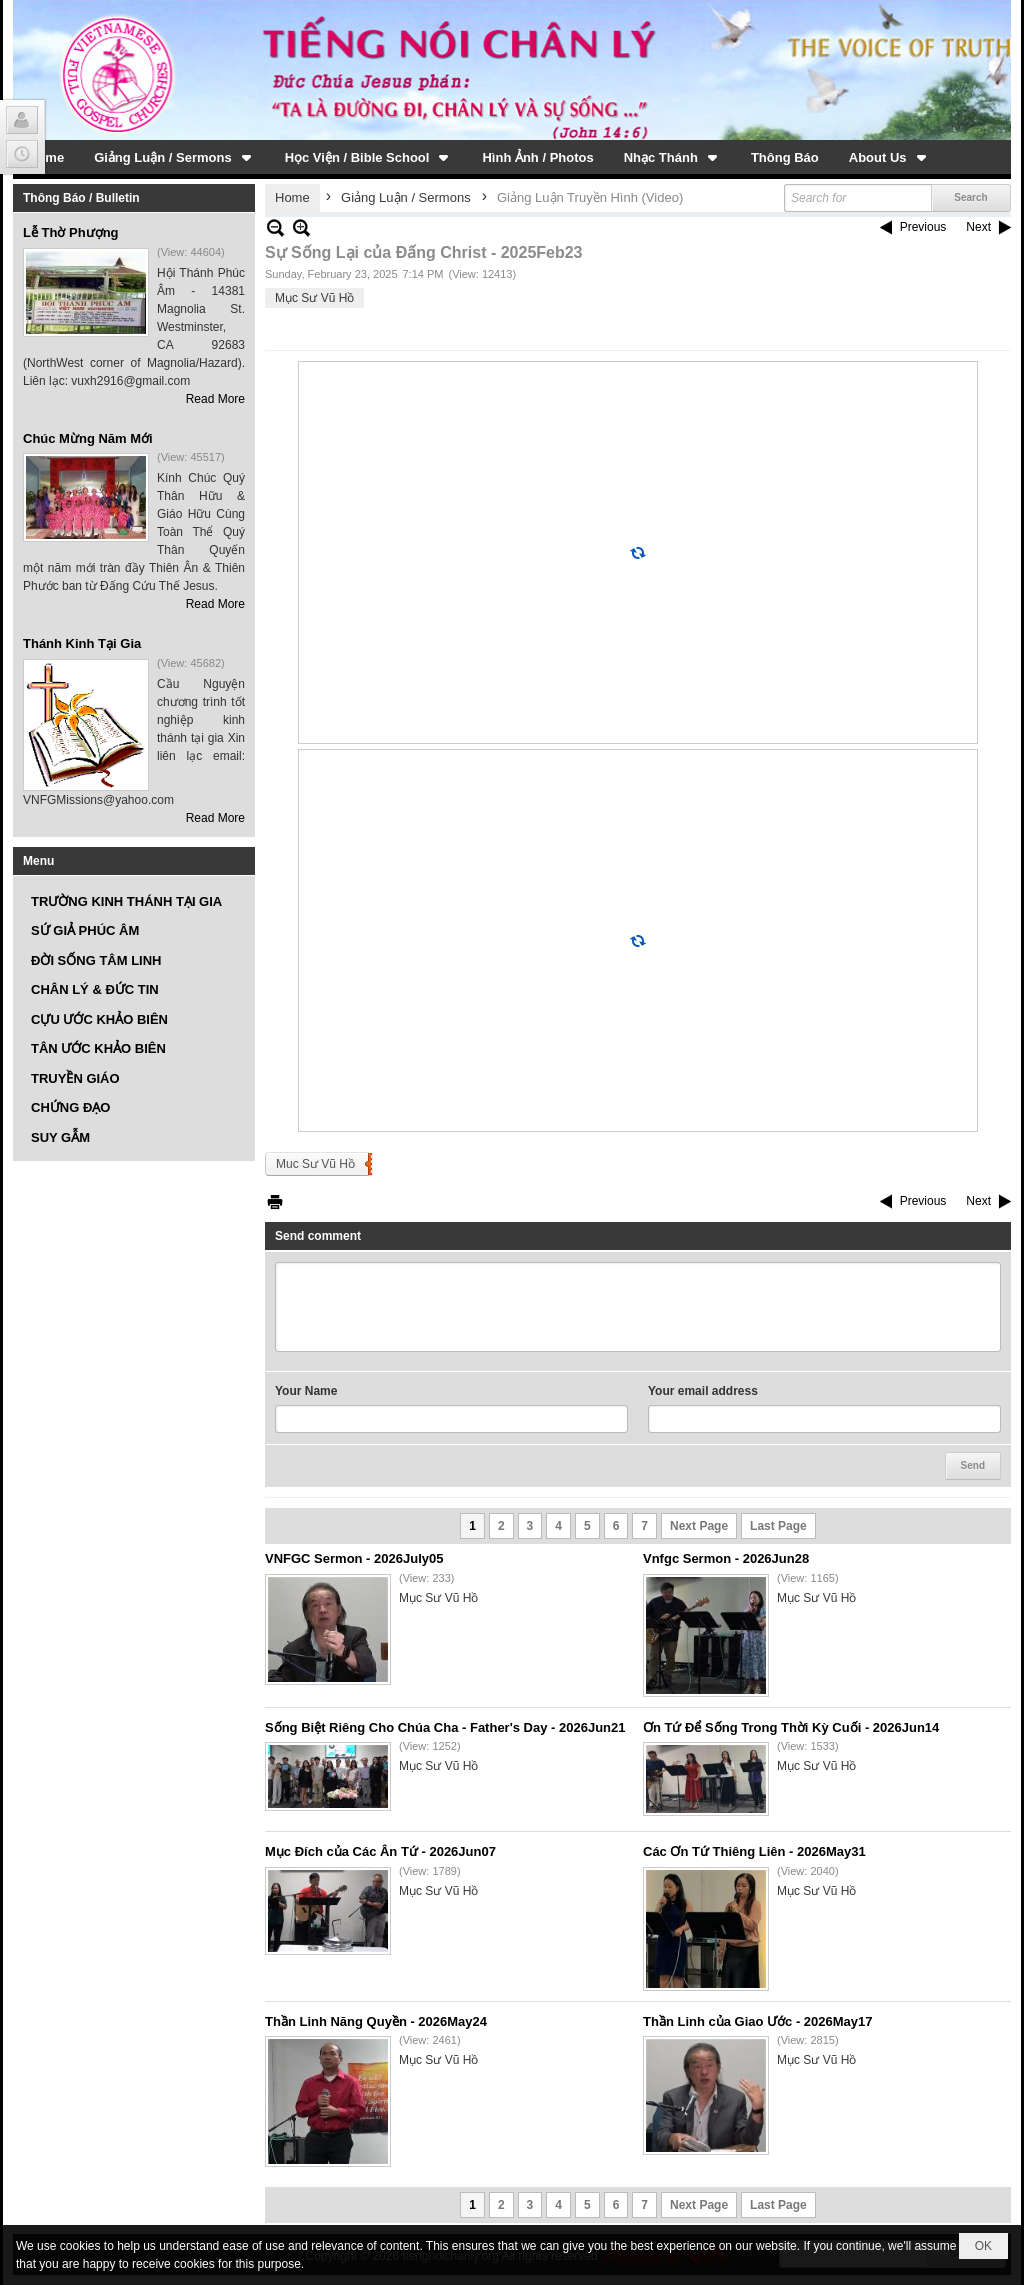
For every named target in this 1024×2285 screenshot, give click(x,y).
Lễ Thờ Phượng (71, 232)
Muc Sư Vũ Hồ (315, 1164)
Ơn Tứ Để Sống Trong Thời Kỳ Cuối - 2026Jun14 (791, 1727)
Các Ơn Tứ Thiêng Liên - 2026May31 (754, 1851)
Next (978, 227)
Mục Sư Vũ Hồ (314, 298)
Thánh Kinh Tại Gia (82, 643)
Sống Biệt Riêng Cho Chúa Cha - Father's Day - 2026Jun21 (445, 1727)
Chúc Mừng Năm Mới (88, 438)
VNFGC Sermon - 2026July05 (354, 1558)
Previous (923, 227)
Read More (215, 399)
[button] (174, 157)
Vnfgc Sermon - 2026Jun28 (726, 1558)
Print (275, 1201)
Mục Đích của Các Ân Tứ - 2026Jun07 (380, 1851)
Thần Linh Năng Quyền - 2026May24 (376, 2021)
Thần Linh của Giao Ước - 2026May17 (758, 2021)
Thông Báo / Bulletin (81, 198)
